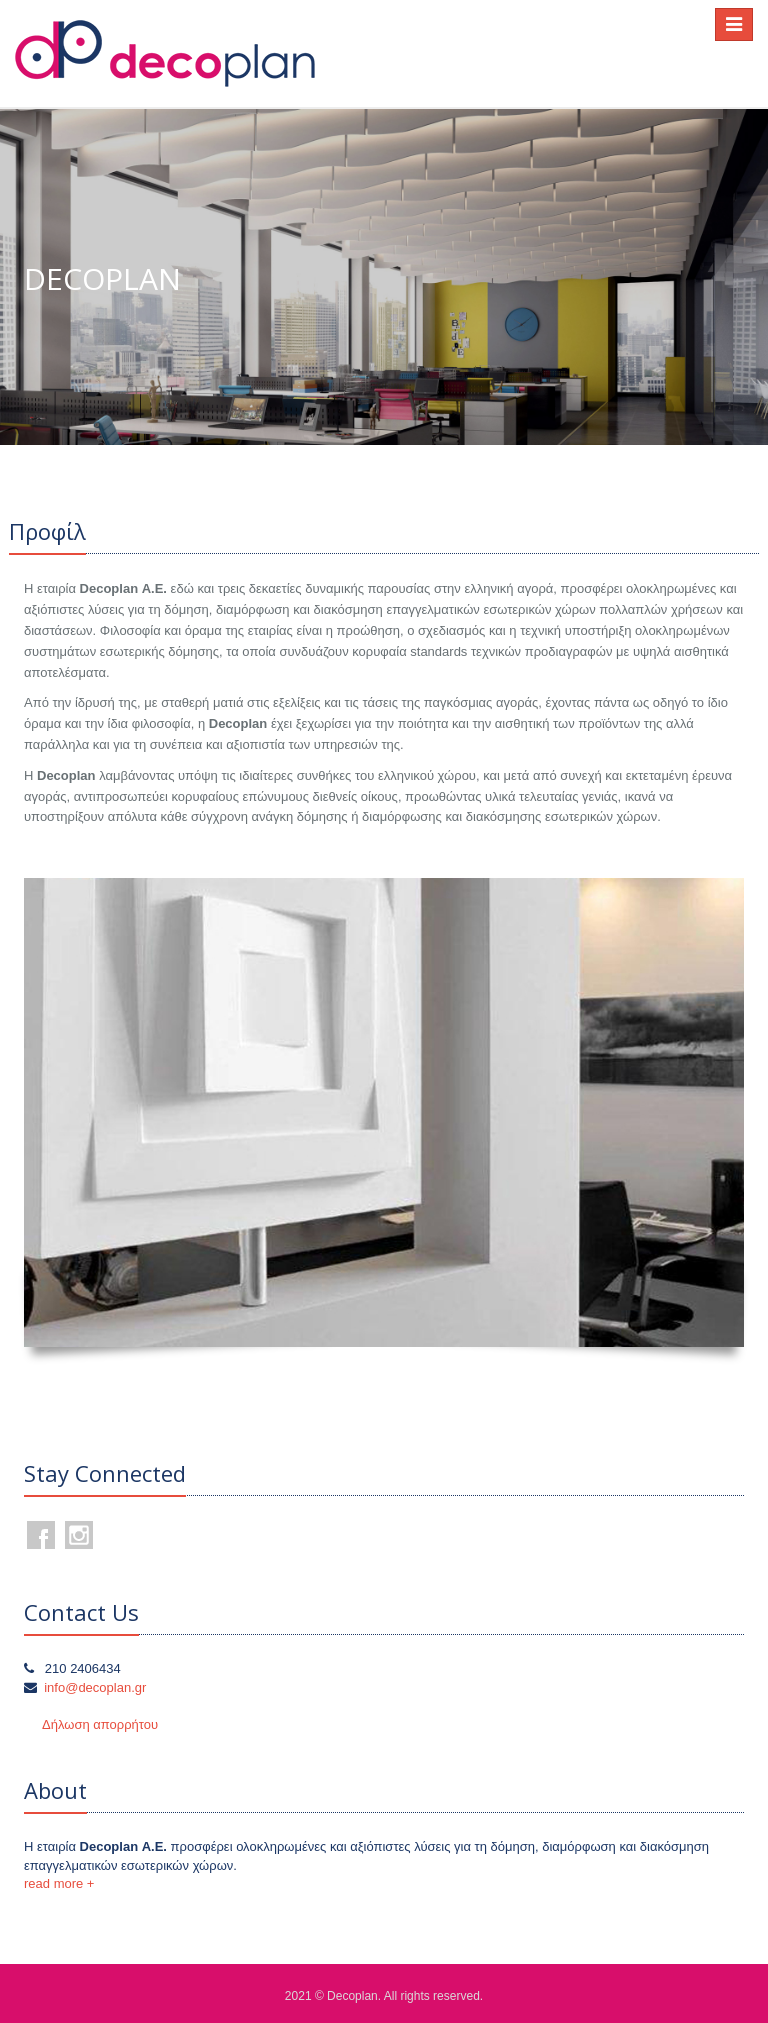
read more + (59, 1883)
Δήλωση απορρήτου (100, 1724)
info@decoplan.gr (95, 1687)
